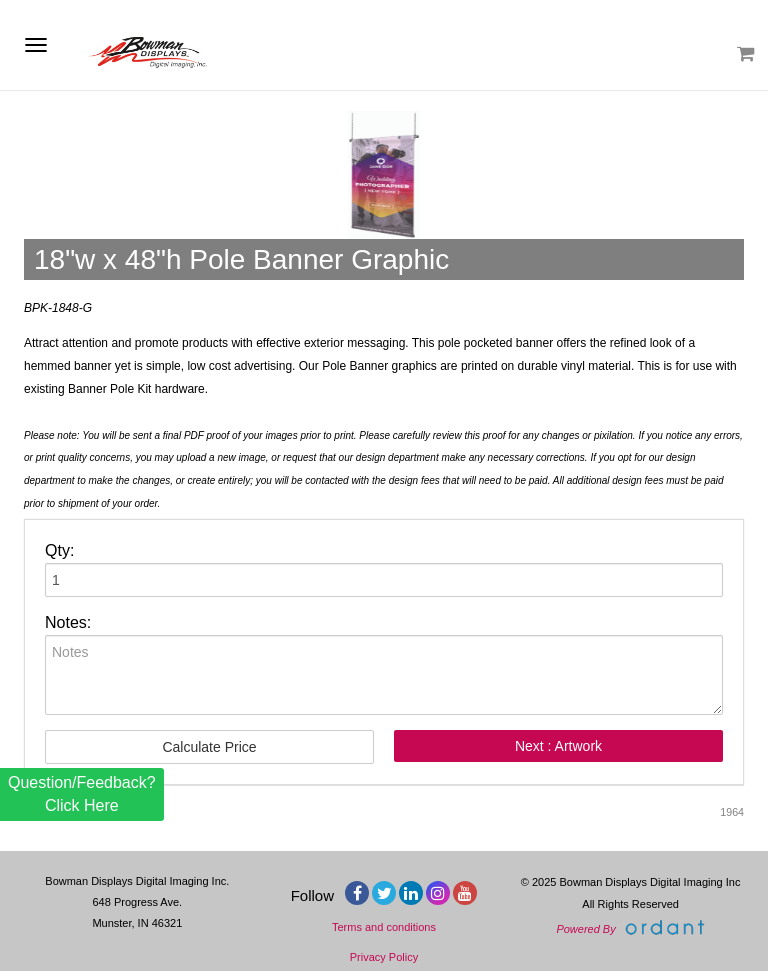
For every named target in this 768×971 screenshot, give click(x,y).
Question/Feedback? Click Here (82, 793)
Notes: (68, 622)
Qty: (59, 550)
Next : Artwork (558, 746)
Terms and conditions (384, 927)
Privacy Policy (384, 957)
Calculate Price (209, 747)
